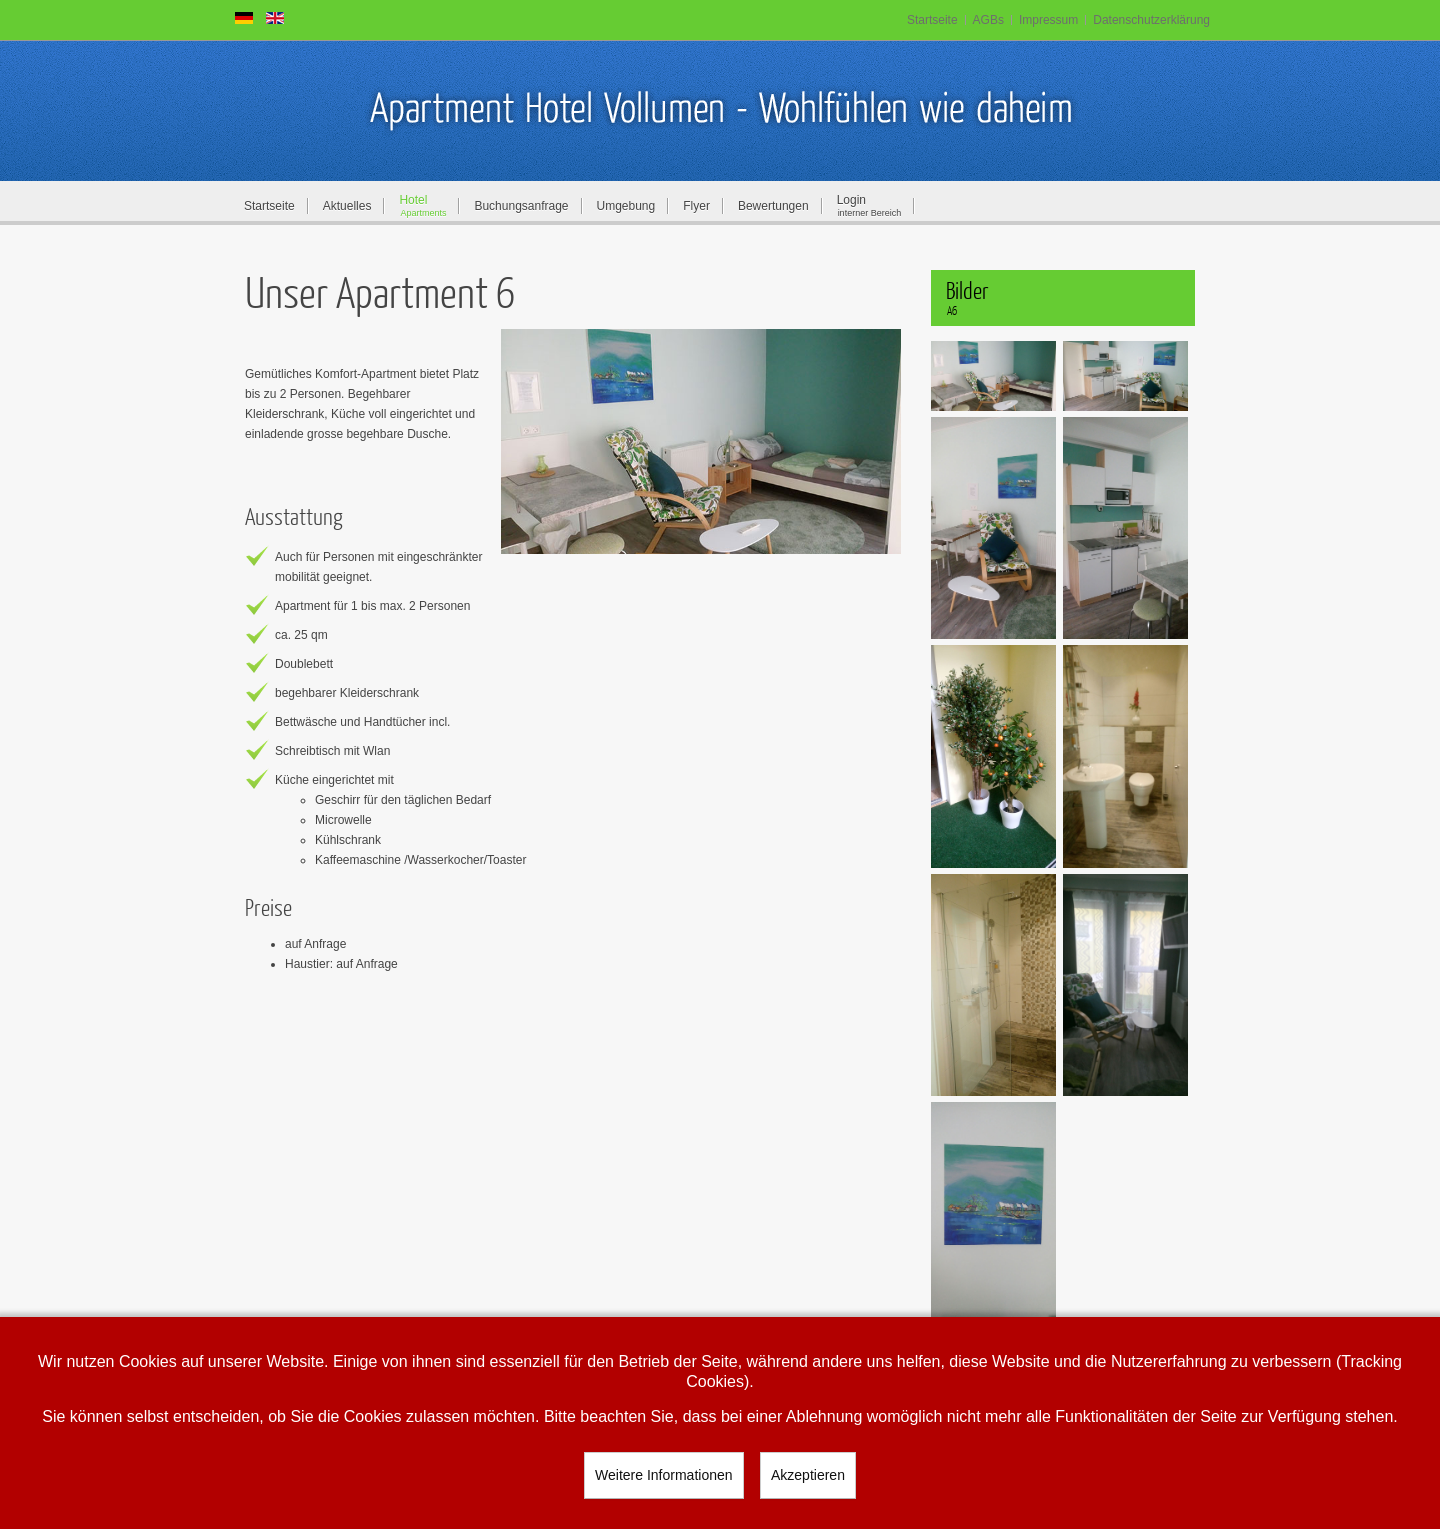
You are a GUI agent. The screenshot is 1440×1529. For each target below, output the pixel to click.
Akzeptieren (808, 1475)
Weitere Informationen (663, 1475)
